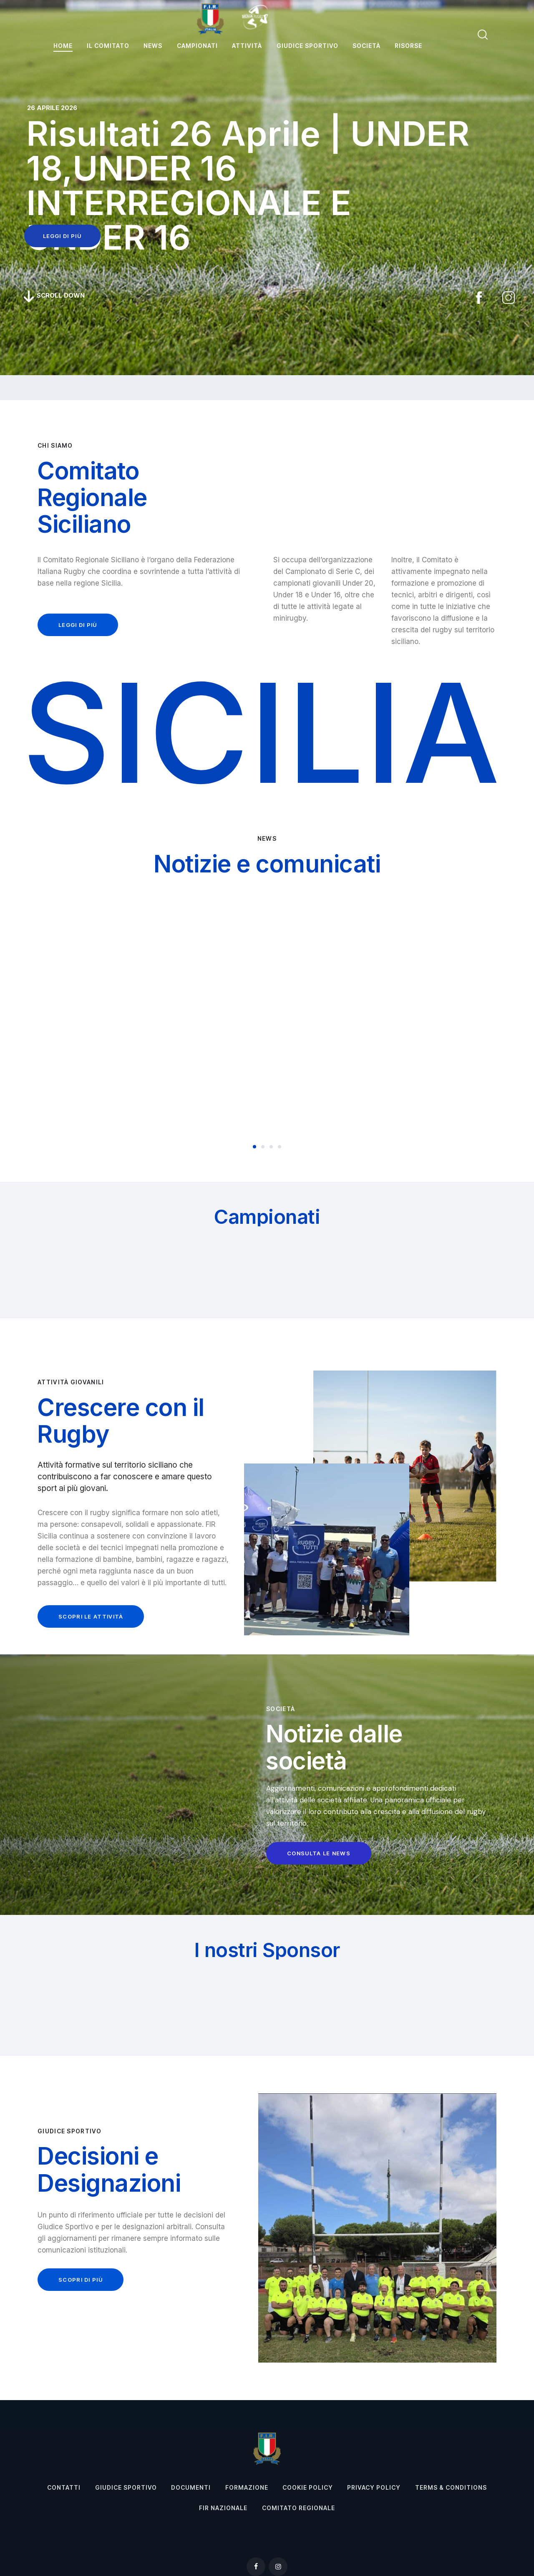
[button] (254, 1146)
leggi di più (62, 236)
